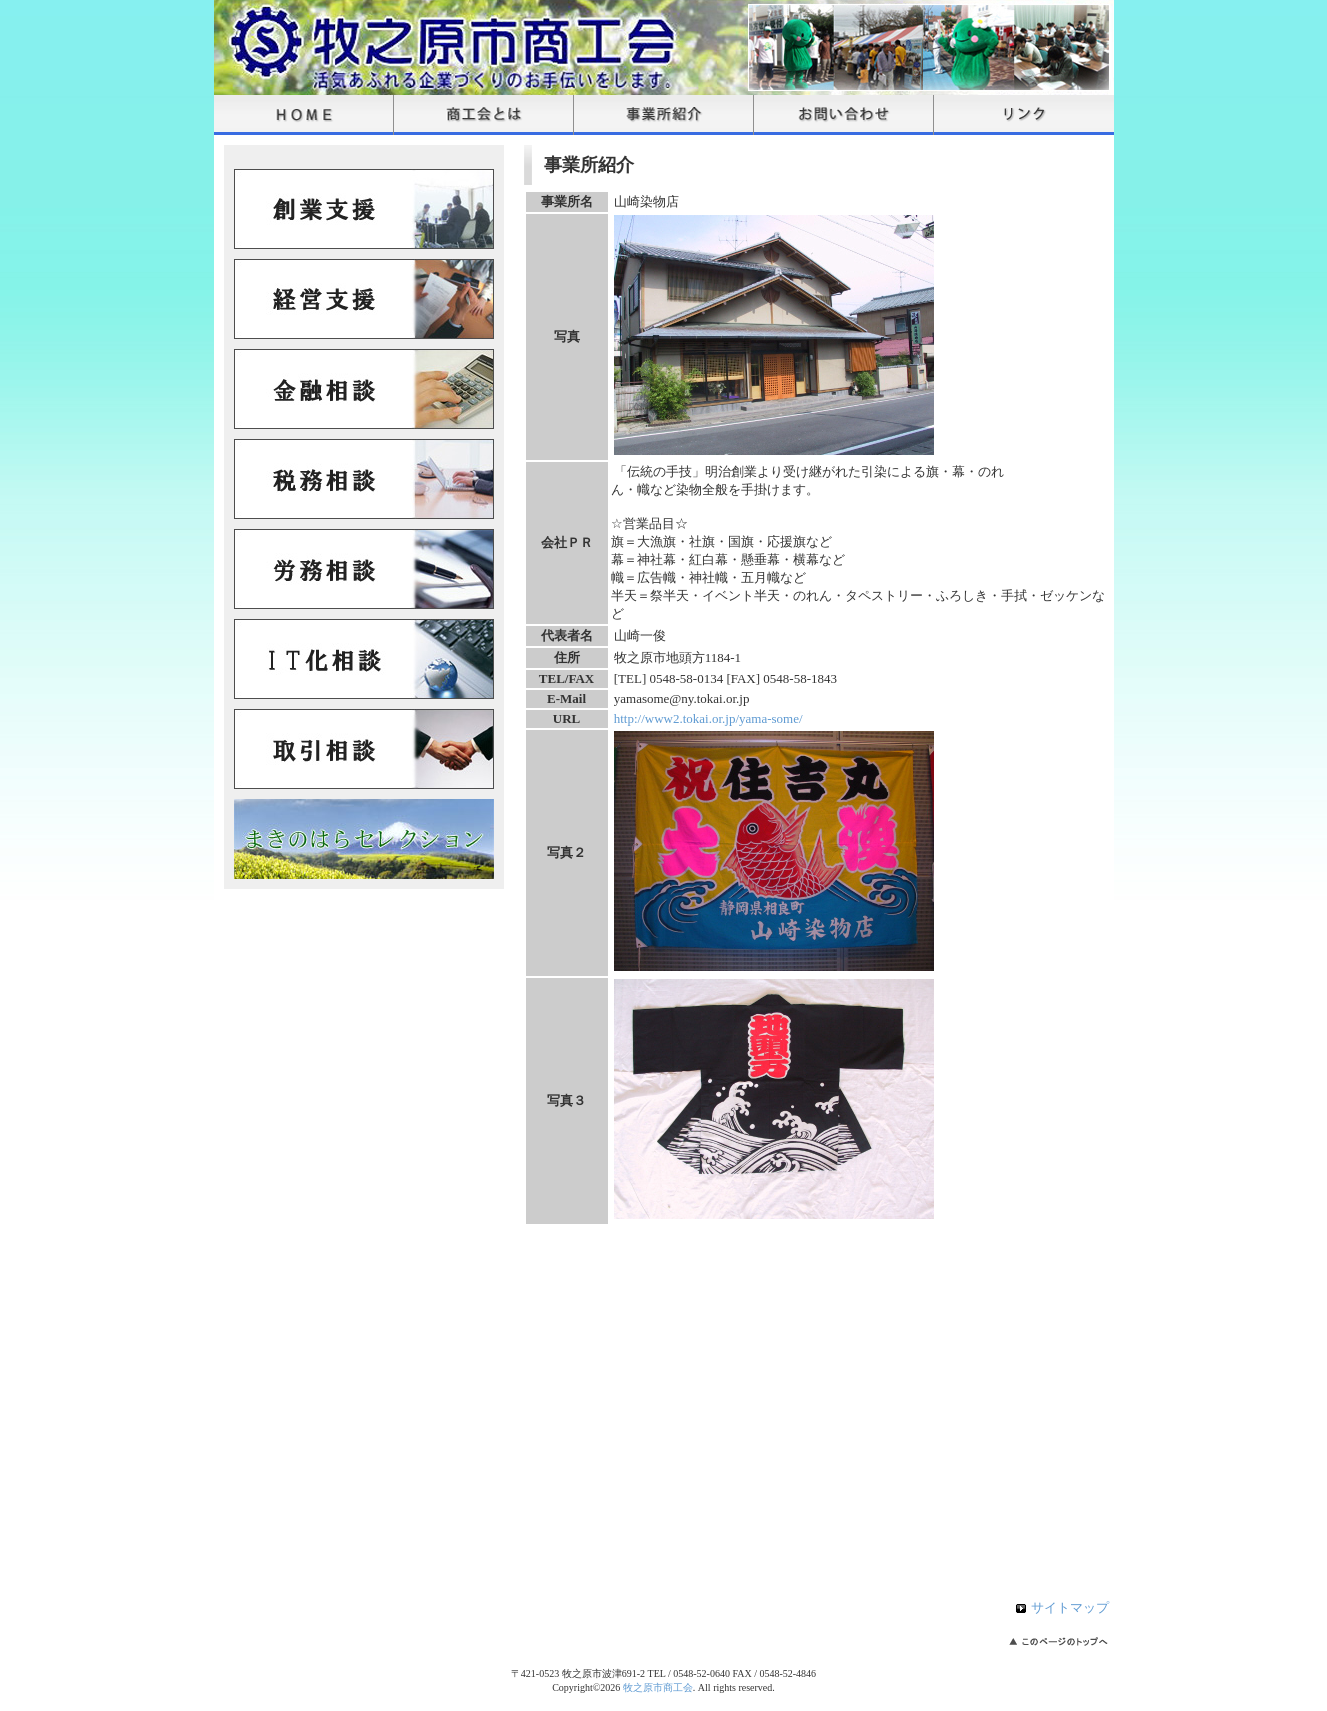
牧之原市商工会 (658, 1687)
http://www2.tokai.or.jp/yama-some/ (708, 718)
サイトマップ (1070, 1607)
